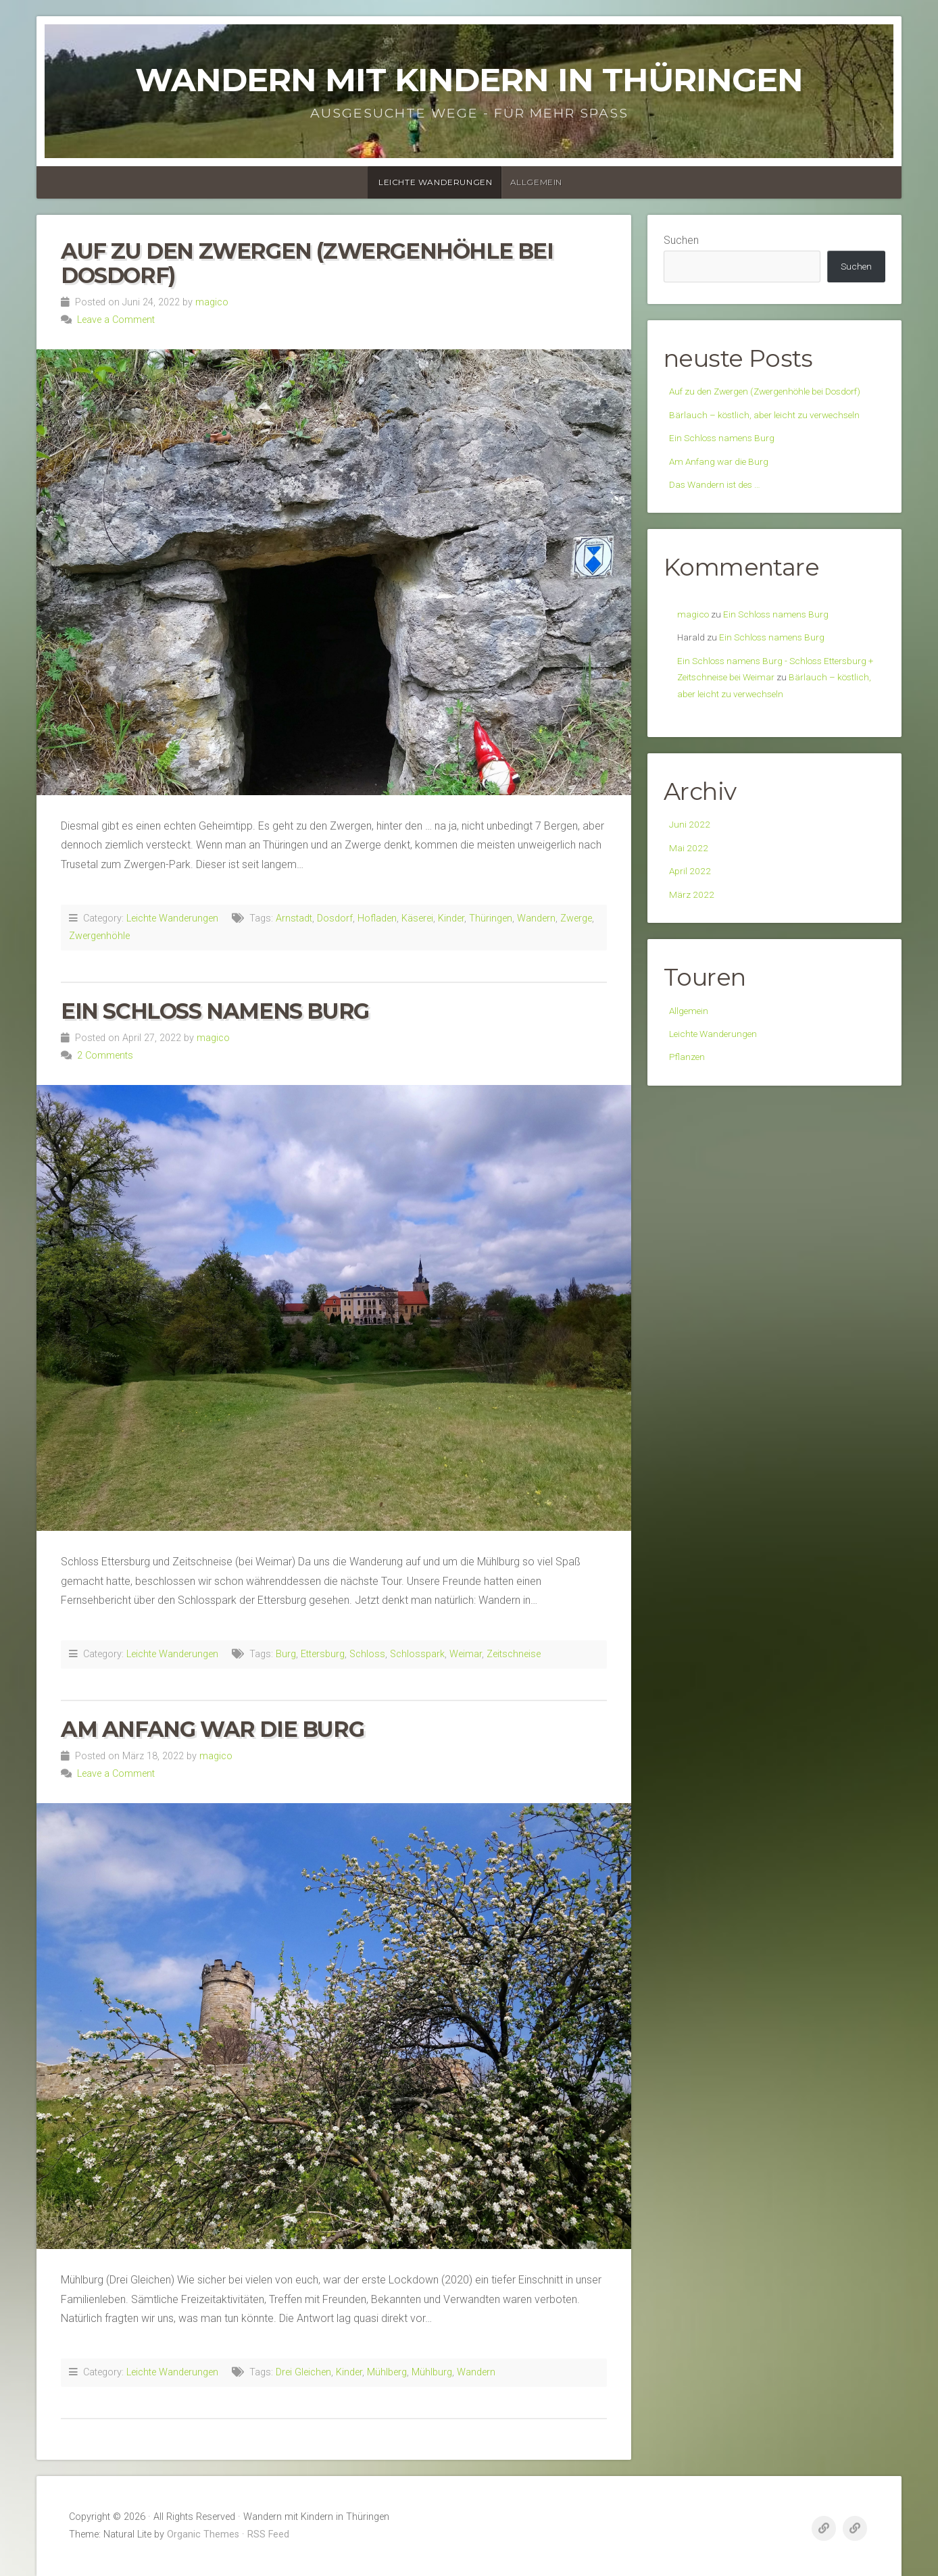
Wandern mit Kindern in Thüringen (469, 79)
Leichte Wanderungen (435, 182)
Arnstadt (294, 918)
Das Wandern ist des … (722, 540)
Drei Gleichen (303, 2372)
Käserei (417, 918)
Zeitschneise (514, 1654)
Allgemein (536, 182)
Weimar (465, 1654)
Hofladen (377, 918)
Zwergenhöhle (99, 936)
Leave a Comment (116, 320)
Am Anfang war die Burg (212, 1729)
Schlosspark (417, 1654)
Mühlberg (387, 2372)
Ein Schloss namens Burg (215, 1011)
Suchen (681, 240)
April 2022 (692, 970)
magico (211, 302)
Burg (286, 1654)
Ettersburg (323, 1654)
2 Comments (105, 1055)
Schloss (367, 1654)
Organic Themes (203, 2534)
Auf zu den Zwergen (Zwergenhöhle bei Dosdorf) (307, 263)
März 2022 (694, 996)
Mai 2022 (691, 944)
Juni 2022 (692, 918)
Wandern (536, 918)
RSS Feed (268, 2534)
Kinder (451, 918)
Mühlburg (432, 2372)
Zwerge (576, 918)
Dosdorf (335, 918)
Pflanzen (689, 1168)
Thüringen (490, 918)
